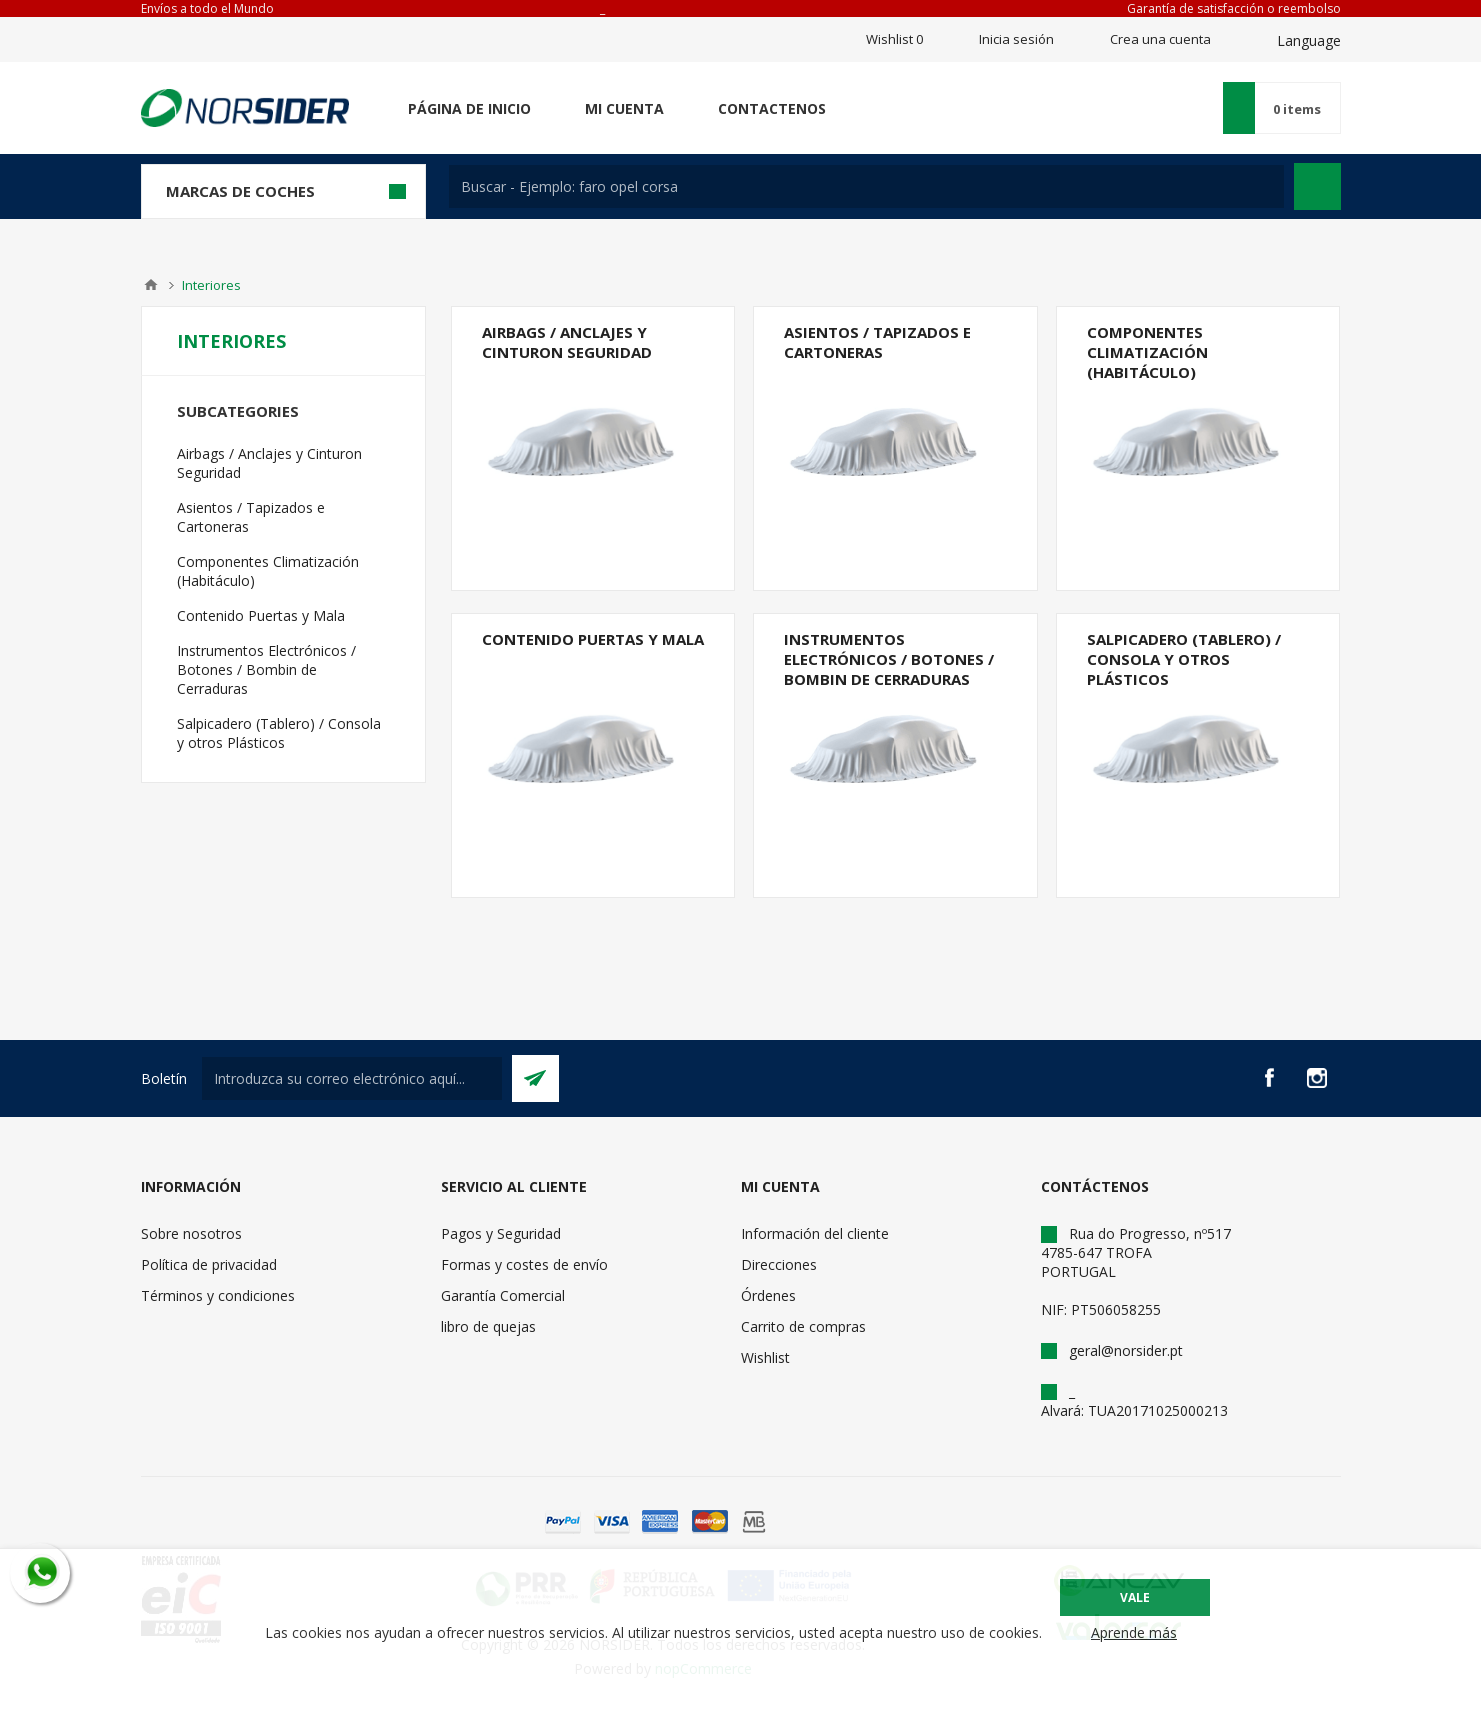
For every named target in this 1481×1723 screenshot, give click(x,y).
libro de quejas (488, 1326)
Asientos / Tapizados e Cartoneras (877, 342)
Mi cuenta (624, 108)
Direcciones (779, 1264)
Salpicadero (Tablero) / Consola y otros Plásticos (1184, 659)
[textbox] (866, 186)
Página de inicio (469, 108)
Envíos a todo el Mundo (207, 8)
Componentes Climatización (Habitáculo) (1147, 352)
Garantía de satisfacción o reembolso (1234, 8)
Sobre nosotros (191, 1233)
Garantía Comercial (503, 1295)
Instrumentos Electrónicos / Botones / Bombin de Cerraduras (889, 659)
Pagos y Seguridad (501, 1233)
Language (1309, 40)
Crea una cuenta (1160, 39)
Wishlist (765, 1357)
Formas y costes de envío (524, 1264)
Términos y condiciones (218, 1295)
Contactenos (772, 108)
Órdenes (768, 1295)
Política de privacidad (209, 1264)
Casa (151, 285)
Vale (1135, 1597)
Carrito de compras (803, 1326)
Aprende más (1134, 1632)
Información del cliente (815, 1233)
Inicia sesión (1016, 39)
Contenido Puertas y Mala (593, 639)
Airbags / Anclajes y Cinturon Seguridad (567, 342)
